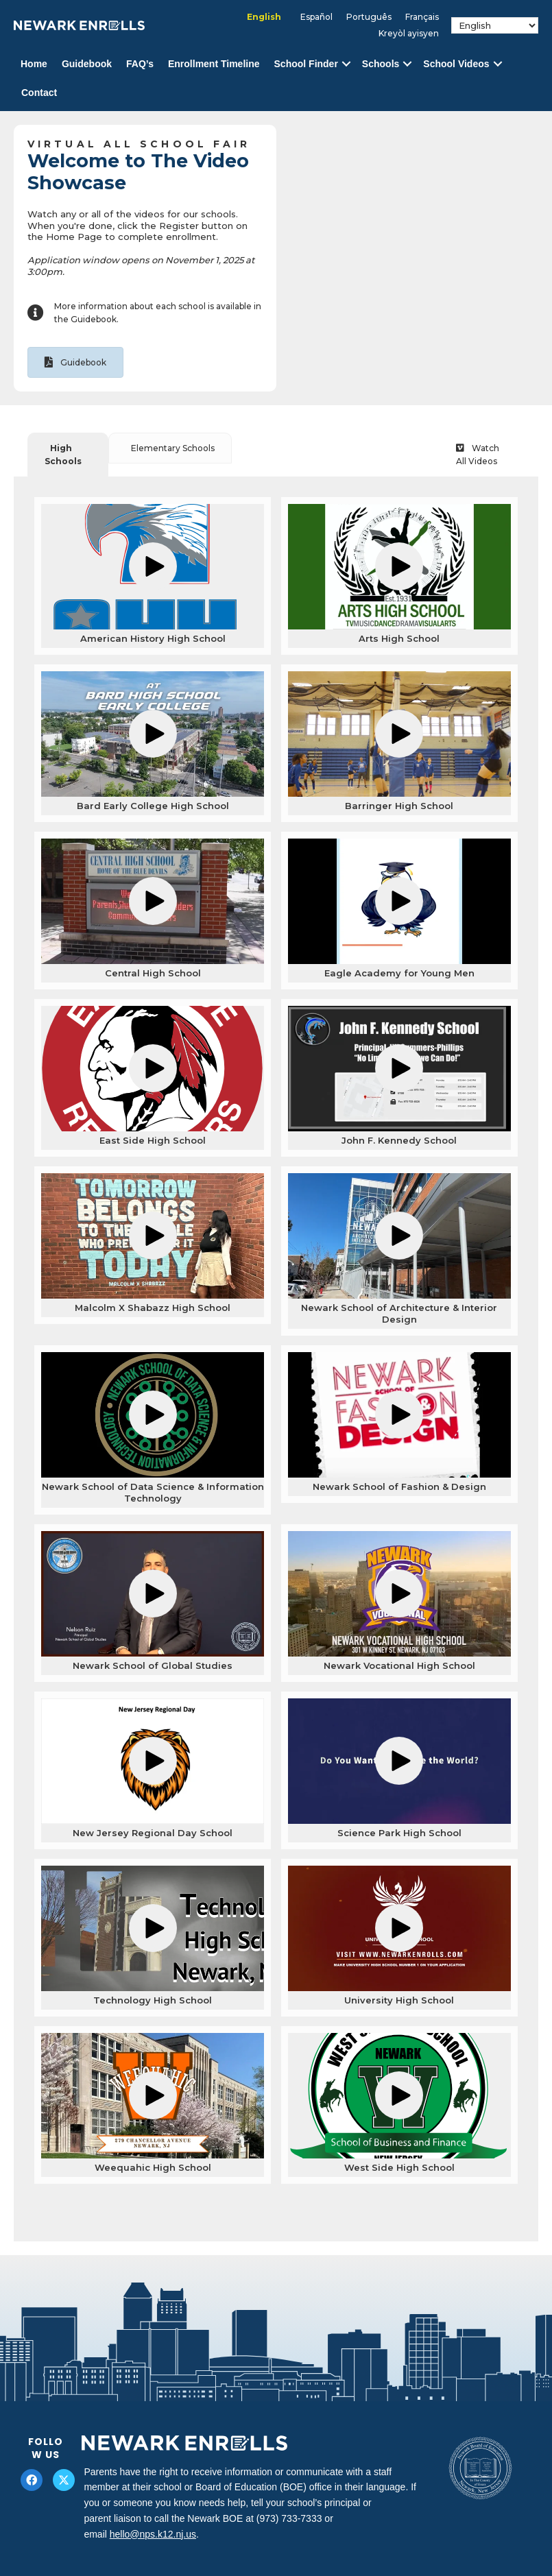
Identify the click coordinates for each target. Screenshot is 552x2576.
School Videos (456, 63)
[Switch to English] (264, 17)
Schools (380, 63)
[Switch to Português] (368, 17)
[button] (346, 64)
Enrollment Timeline (214, 63)
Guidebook (87, 63)
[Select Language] (494, 25)
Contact (39, 92)
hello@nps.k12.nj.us (153, 2534)
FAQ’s (140, 63)
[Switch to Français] (422, 17)
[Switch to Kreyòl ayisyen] (409, 33)
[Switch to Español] (316, 17)
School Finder (306, 63)
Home (34, 63)
